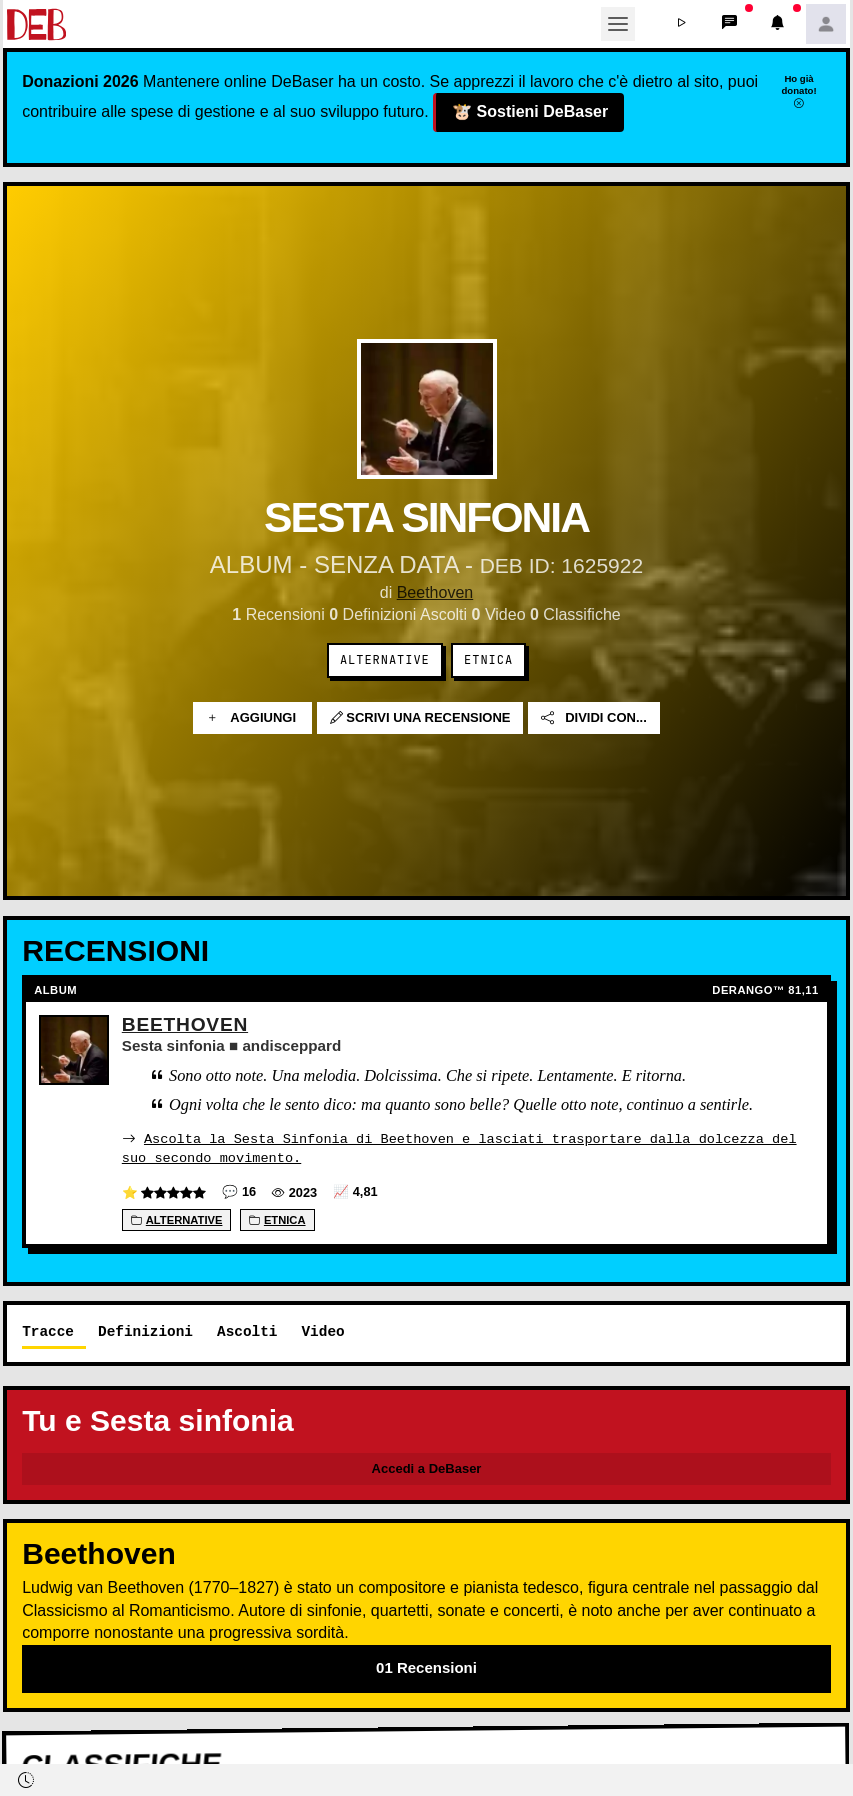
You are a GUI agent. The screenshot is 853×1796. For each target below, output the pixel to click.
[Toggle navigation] (618, 24)
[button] (682, 24)
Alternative (385, 660)
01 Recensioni (426, 1666)
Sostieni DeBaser (529, 113)
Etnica (488, 660)
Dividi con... (594, 718)
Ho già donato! (798, 91)
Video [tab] (322, 1330)
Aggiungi (252, 718)
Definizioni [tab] (145, 1330)
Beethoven (435, 592)
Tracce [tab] (48, 1330)
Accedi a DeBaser (427, 1467)
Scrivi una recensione (420, 718)
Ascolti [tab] (247, 1330)
